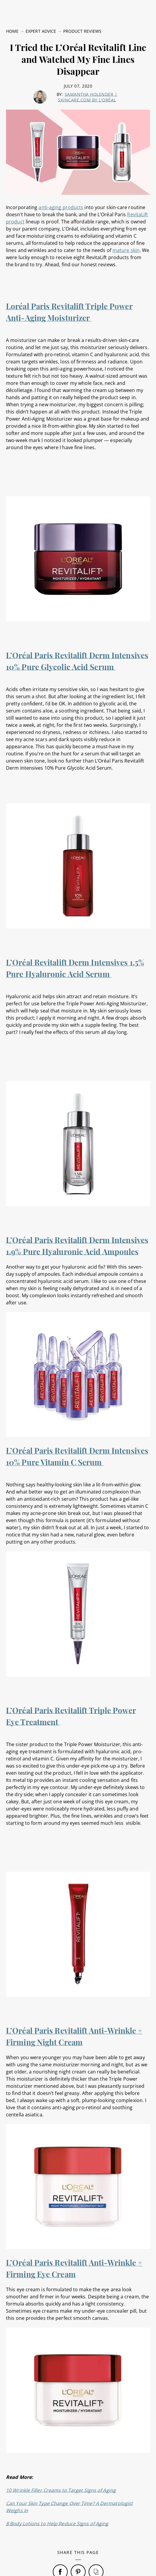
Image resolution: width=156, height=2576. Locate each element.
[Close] (146, 2531)
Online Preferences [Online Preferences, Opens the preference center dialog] (76, 2565)
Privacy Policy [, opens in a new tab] (76, 2553)
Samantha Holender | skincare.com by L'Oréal (87, 57)
